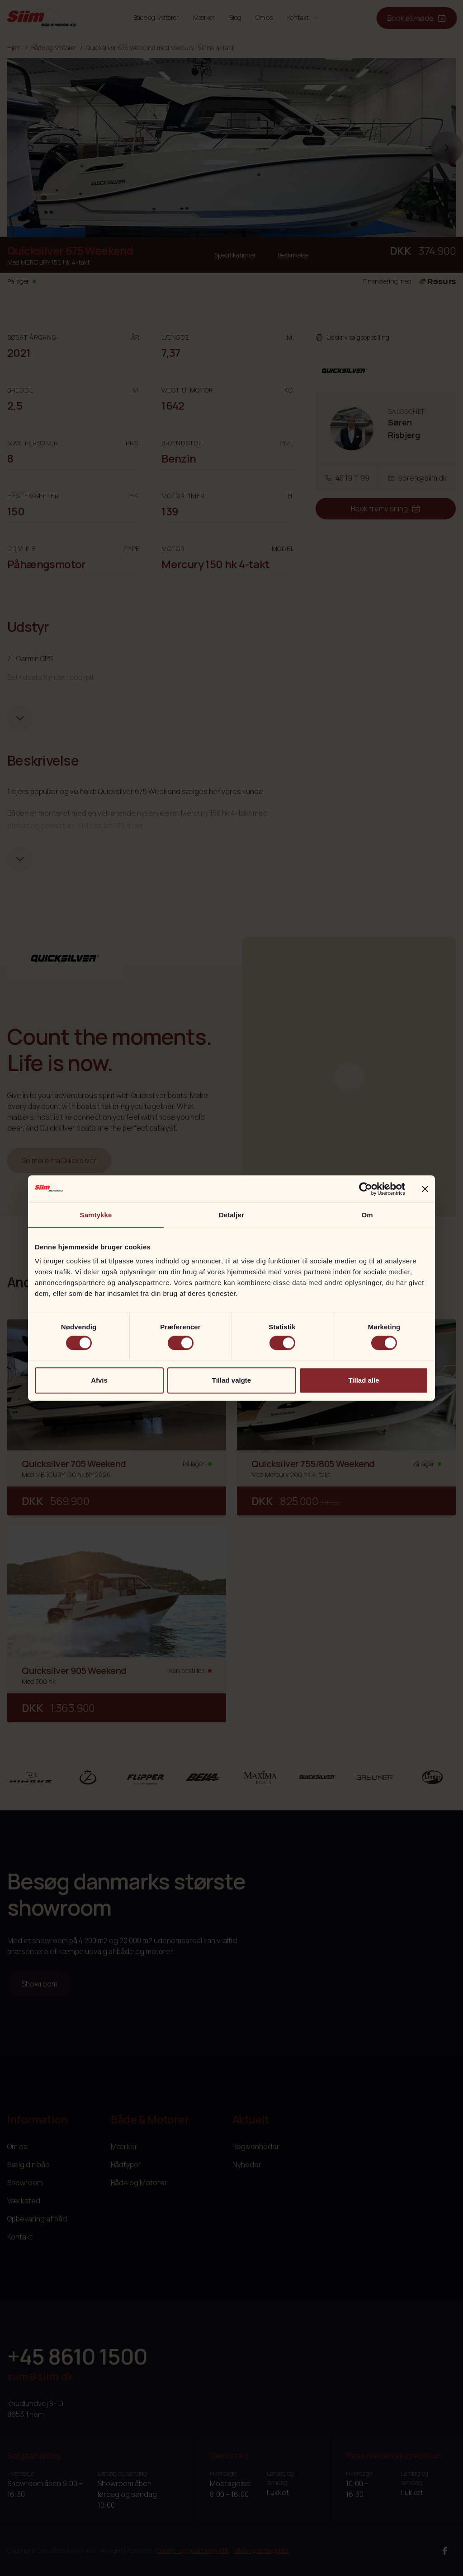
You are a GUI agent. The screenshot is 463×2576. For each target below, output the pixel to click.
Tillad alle (363, 1380)
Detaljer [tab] (231, 1215)
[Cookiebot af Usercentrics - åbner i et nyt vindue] (365, 1189)
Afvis (99, 1380)
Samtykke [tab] (96, 1215)
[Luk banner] (425, 1189)
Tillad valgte (231, 1380)
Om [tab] (367, 1215)
